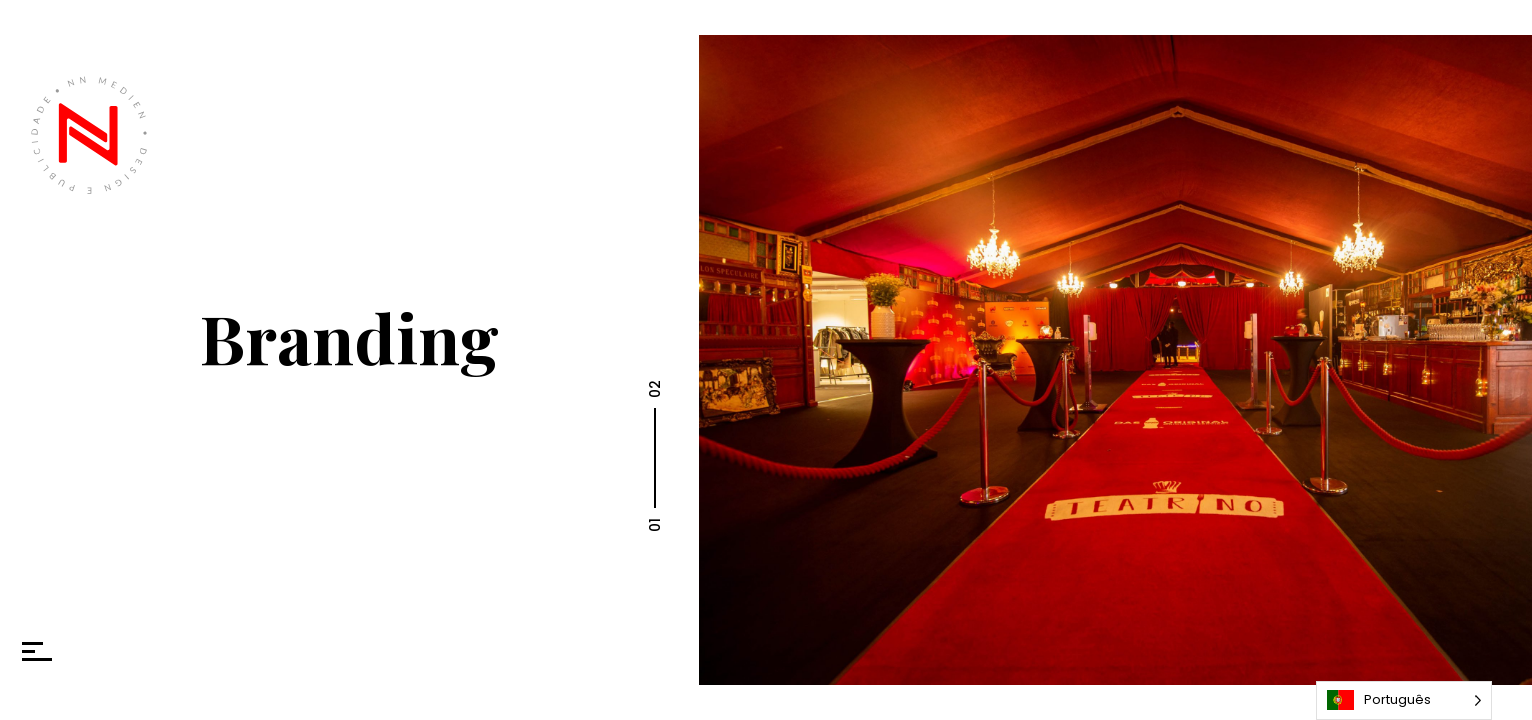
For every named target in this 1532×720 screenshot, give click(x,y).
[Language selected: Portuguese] (1404, 700)
